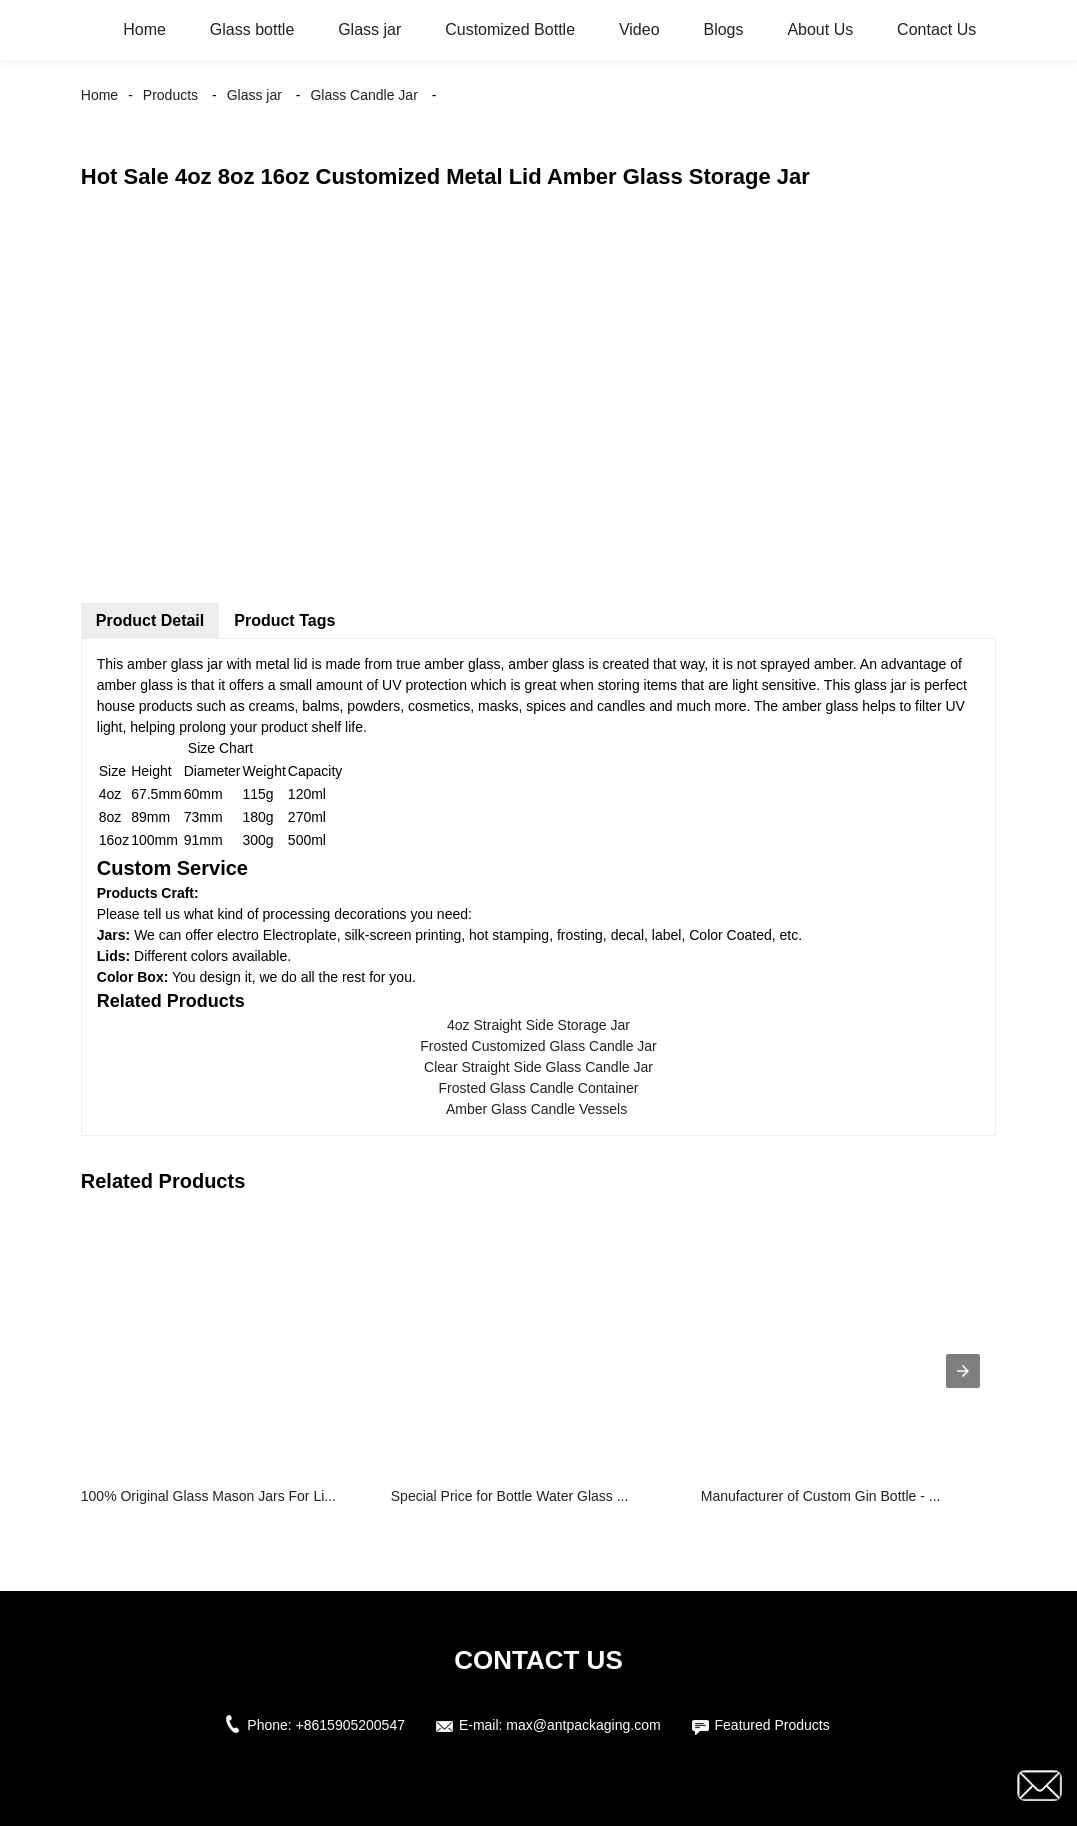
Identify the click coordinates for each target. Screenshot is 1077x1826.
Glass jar (369, 29)
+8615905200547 (350, 1725)
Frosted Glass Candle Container (539, 1088)
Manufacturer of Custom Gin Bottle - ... (821, 1496)
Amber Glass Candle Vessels (538, 1109)
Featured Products (772, 1725)
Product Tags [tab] (284, 620)
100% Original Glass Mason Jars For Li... (208, 1496)
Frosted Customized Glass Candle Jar (538, 1046)
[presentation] (963, 1371)
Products (170, 95)
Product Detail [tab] (150, 620)
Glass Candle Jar (363, 95)
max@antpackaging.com (583, 1725)
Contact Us (936, 29)
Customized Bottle (510, 29)
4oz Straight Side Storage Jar (538, 1025)
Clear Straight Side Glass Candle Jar (538, 1067)
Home (144, 29)
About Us (820, 29)
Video (639, 29)
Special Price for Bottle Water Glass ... (510, 1496)
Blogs (723, 29)
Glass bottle (252, 29)
